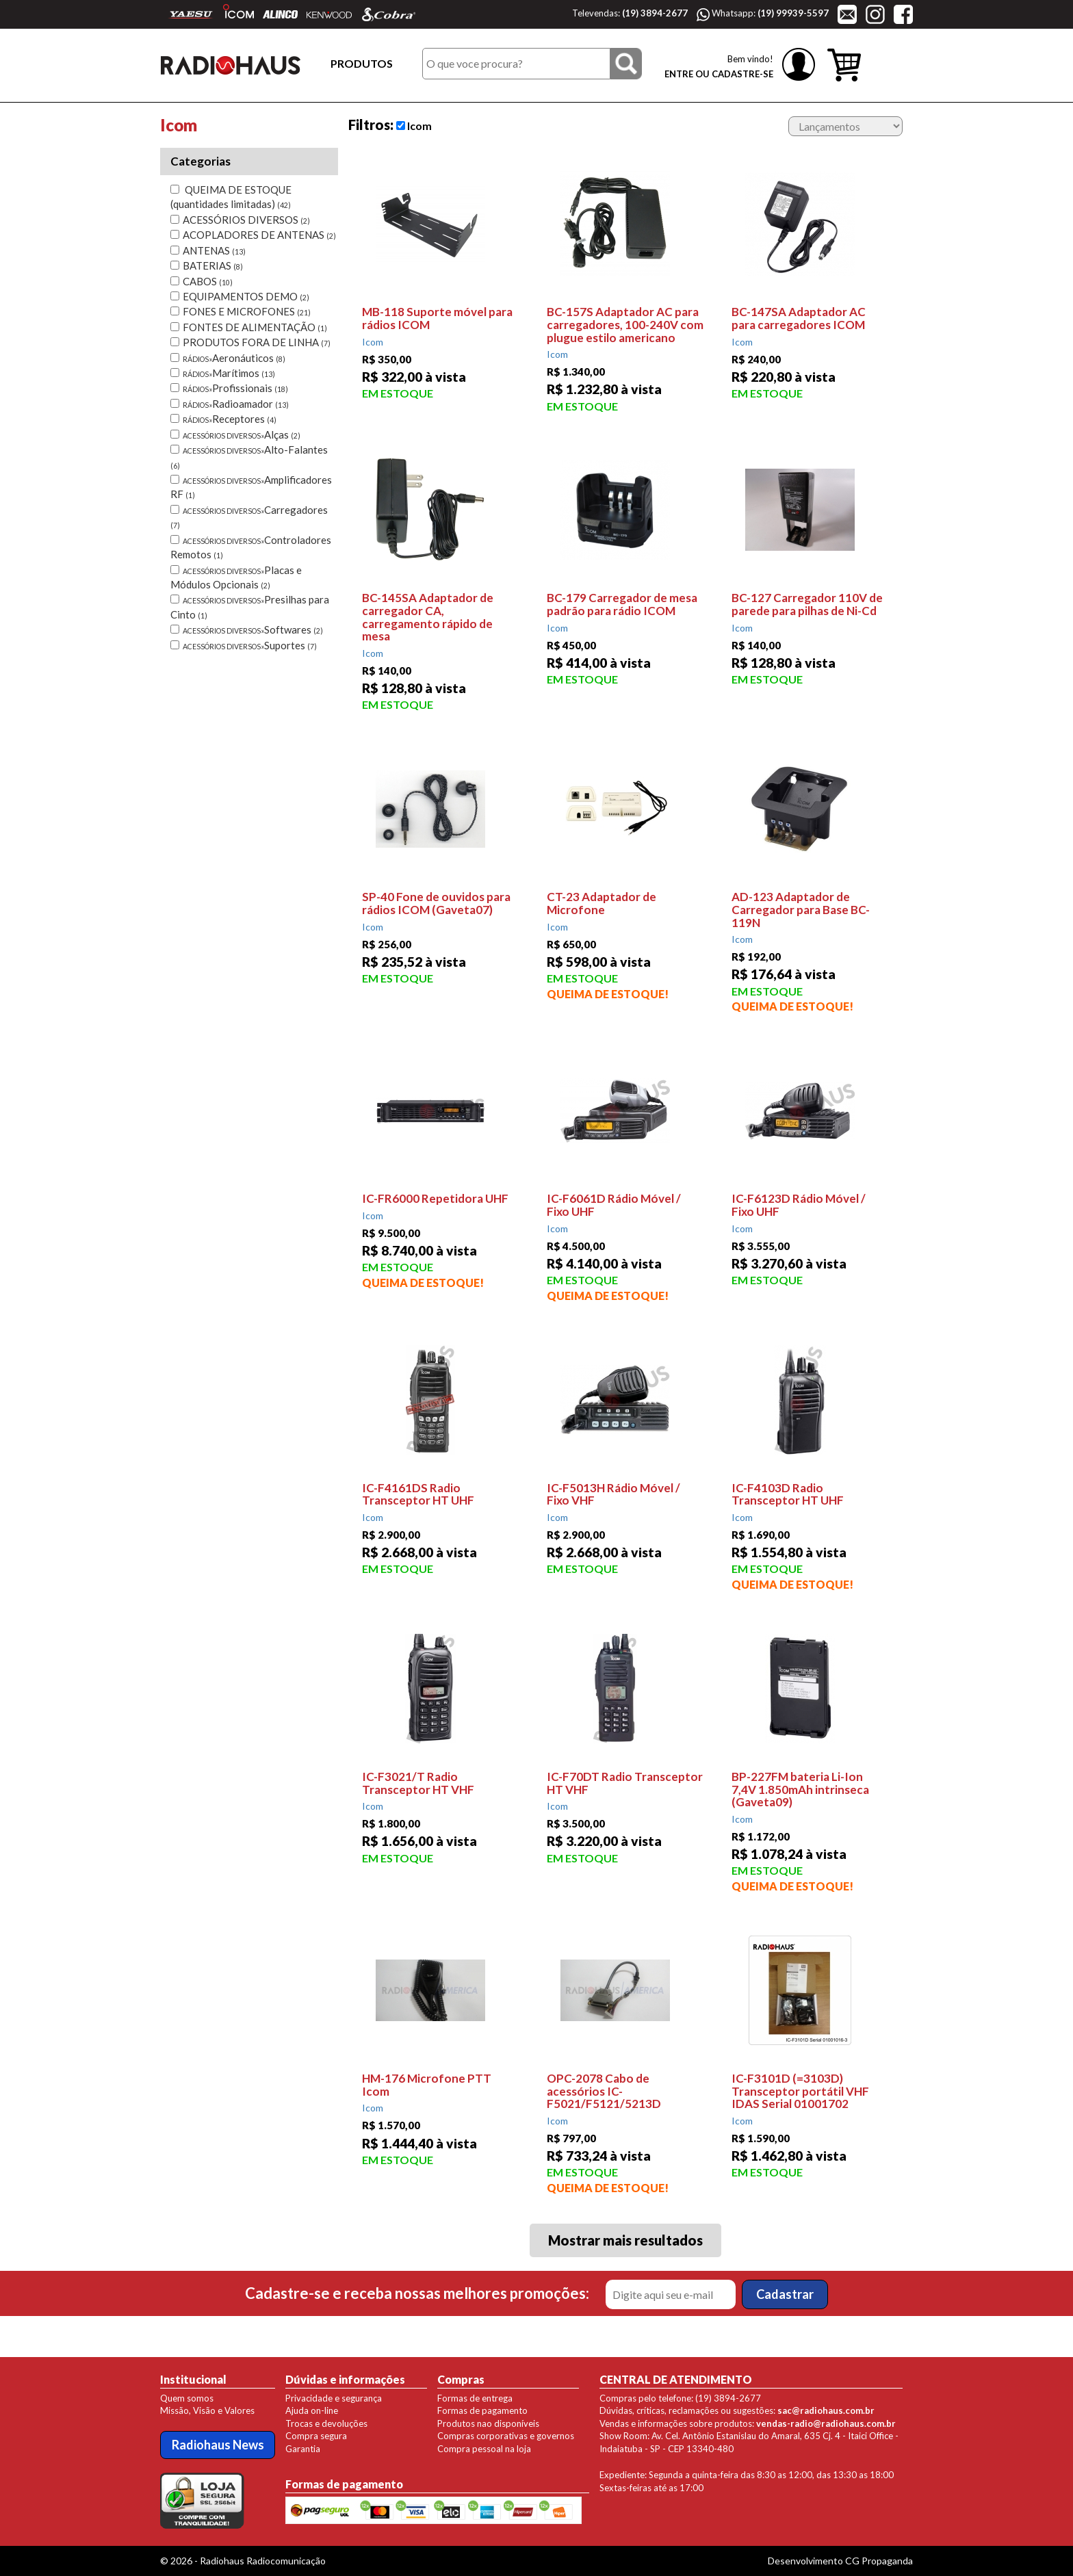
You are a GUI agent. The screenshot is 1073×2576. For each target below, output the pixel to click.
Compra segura (316, 2435)
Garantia (302, 2448)
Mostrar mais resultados (625, 2240)
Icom (414, 125)
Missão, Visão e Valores (207, 2410)
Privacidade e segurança (333, 2398)
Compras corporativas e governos (505, 2435)
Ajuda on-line (311, 2410)
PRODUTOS (362, 63)
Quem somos (187, 2398)
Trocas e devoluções (326, 2423)
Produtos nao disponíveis (488, 2423)
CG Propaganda (879, 2560)
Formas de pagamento (482, 2410)
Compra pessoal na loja (484, 2448)
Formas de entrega (475, 2398)
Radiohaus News (218, 2444)
